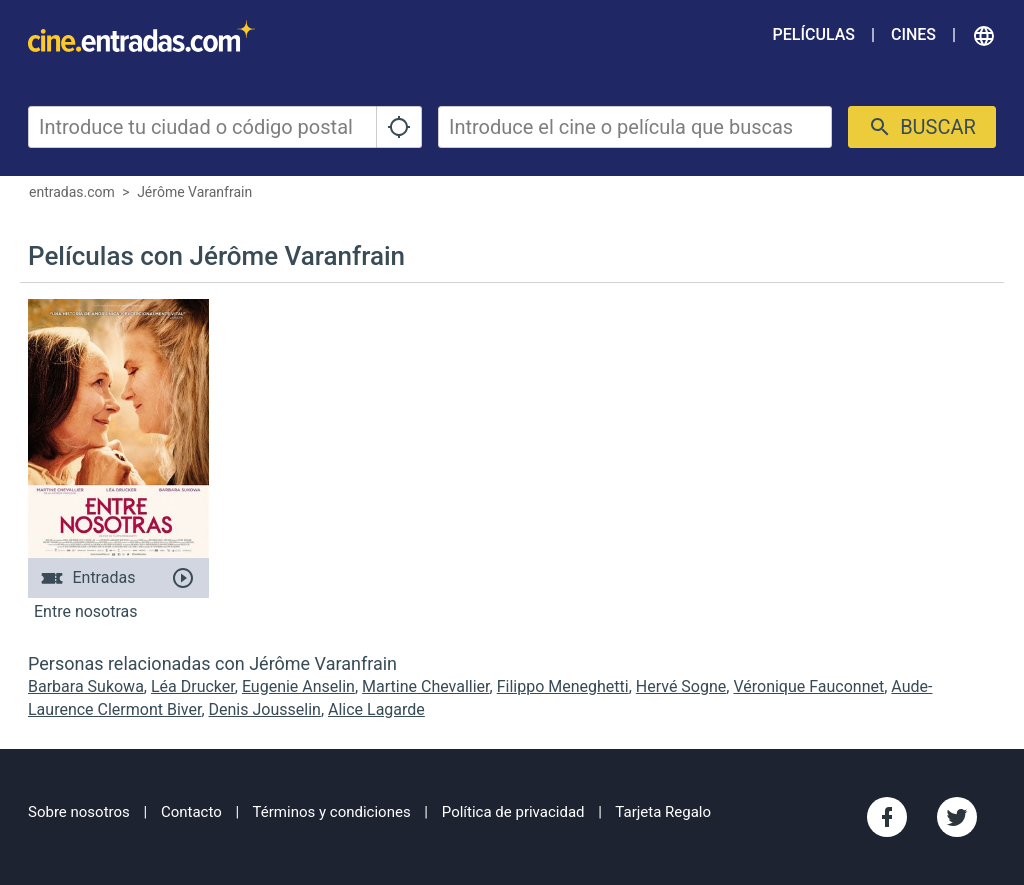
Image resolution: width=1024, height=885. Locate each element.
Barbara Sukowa (86, 686)
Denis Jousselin (265, 709)
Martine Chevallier (425, 686)
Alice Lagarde (376, 709)
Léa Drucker (193, 686)
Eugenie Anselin (298, 686)
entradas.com (72, 192)
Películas (814, 34)
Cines (913, 34)
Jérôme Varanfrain (194, 192)
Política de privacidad (513, 812)
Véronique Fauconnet (808, 686)
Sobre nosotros (79, 812)
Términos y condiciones (332, 812)
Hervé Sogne (681, 686)
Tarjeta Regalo (663, 812)
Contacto (191, 812)
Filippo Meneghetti (563, 686)
